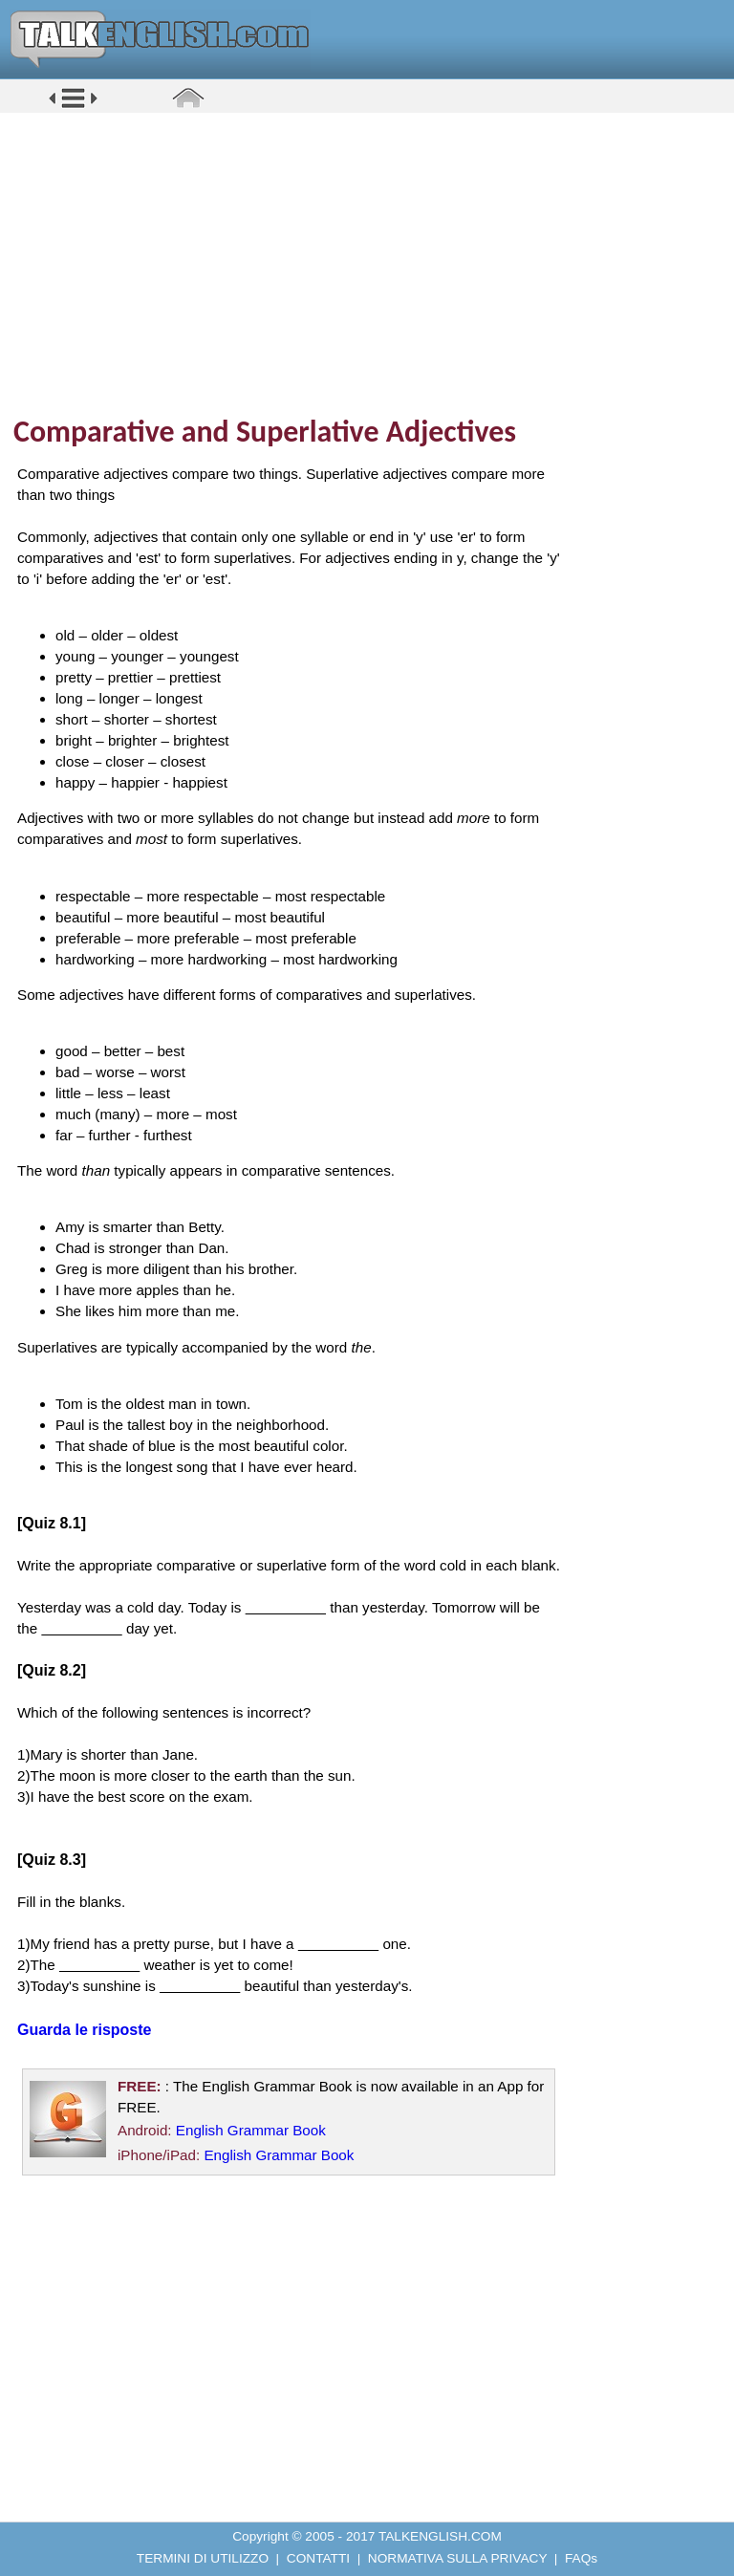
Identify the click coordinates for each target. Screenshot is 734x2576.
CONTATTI (318, 2558)
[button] (73, 106)
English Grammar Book (251, 2130)
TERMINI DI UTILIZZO (203, 2558)
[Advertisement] (373, 263)
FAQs (581, 2558)
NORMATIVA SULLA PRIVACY (457, 2558)
